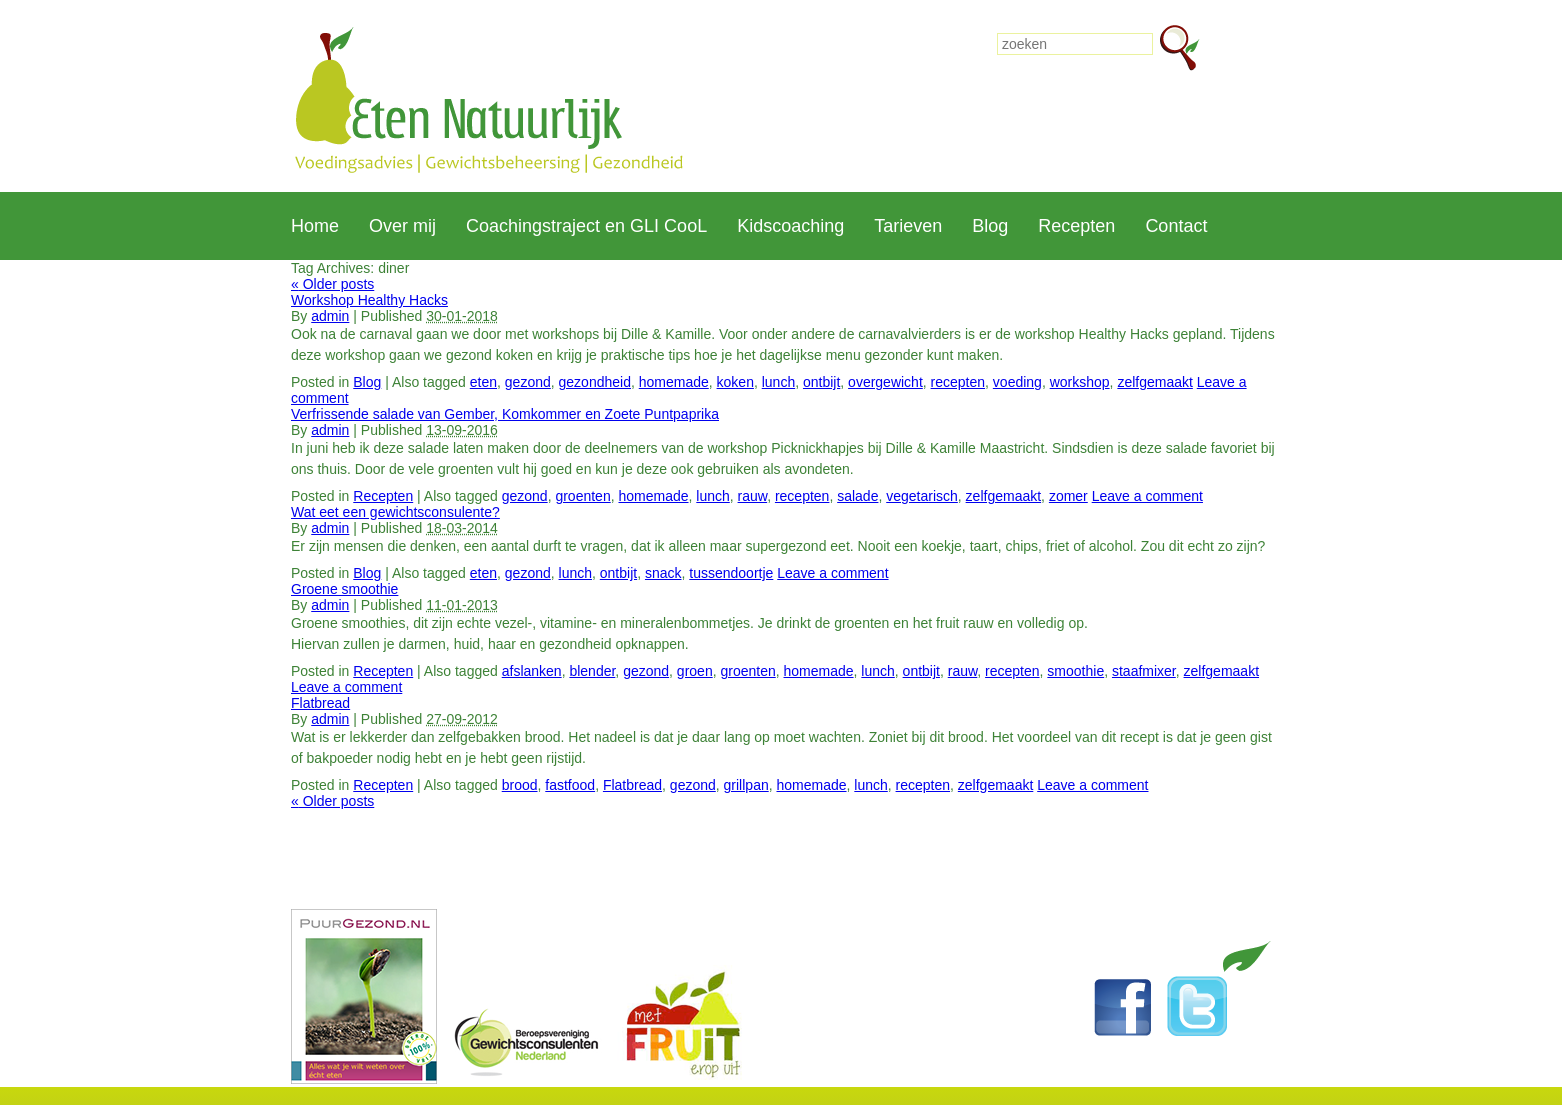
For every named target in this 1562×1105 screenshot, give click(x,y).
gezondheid (595, 382)
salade (857, 496)
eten (483, 382)
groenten (582, 496)
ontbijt (821, 382)
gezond (528, 382)
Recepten (1076, 226)
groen (695, 671)
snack (663, 573)
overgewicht (885, 382)
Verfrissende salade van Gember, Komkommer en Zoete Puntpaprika (505, 414)
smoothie (1075, 671)
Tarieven (908, 226)
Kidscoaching (790, 226)
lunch (778, 382)
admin (330, 316)
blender (592, 671)
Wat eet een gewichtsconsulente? (395, 512)
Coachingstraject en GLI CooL (586, 226)
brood (520, 785)
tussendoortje (731, 573)
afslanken (532, 671)
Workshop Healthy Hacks (369, 300)
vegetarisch (922, 496)
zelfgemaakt (1154, 382)
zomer (1068, 496)
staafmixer (1144, 671)
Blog (990, 226)
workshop (1080, 382)
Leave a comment (1147, 496)
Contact (1176, 226)
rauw (753, 496)
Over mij (402, 226)
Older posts (332, 284)
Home (315, 226)
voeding (1017, 382)
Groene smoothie (344, 589)
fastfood (570, 785)
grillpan (746, 785)
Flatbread (320, 703)
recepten (958, 382)
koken (735, 382)
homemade (674, 382)
